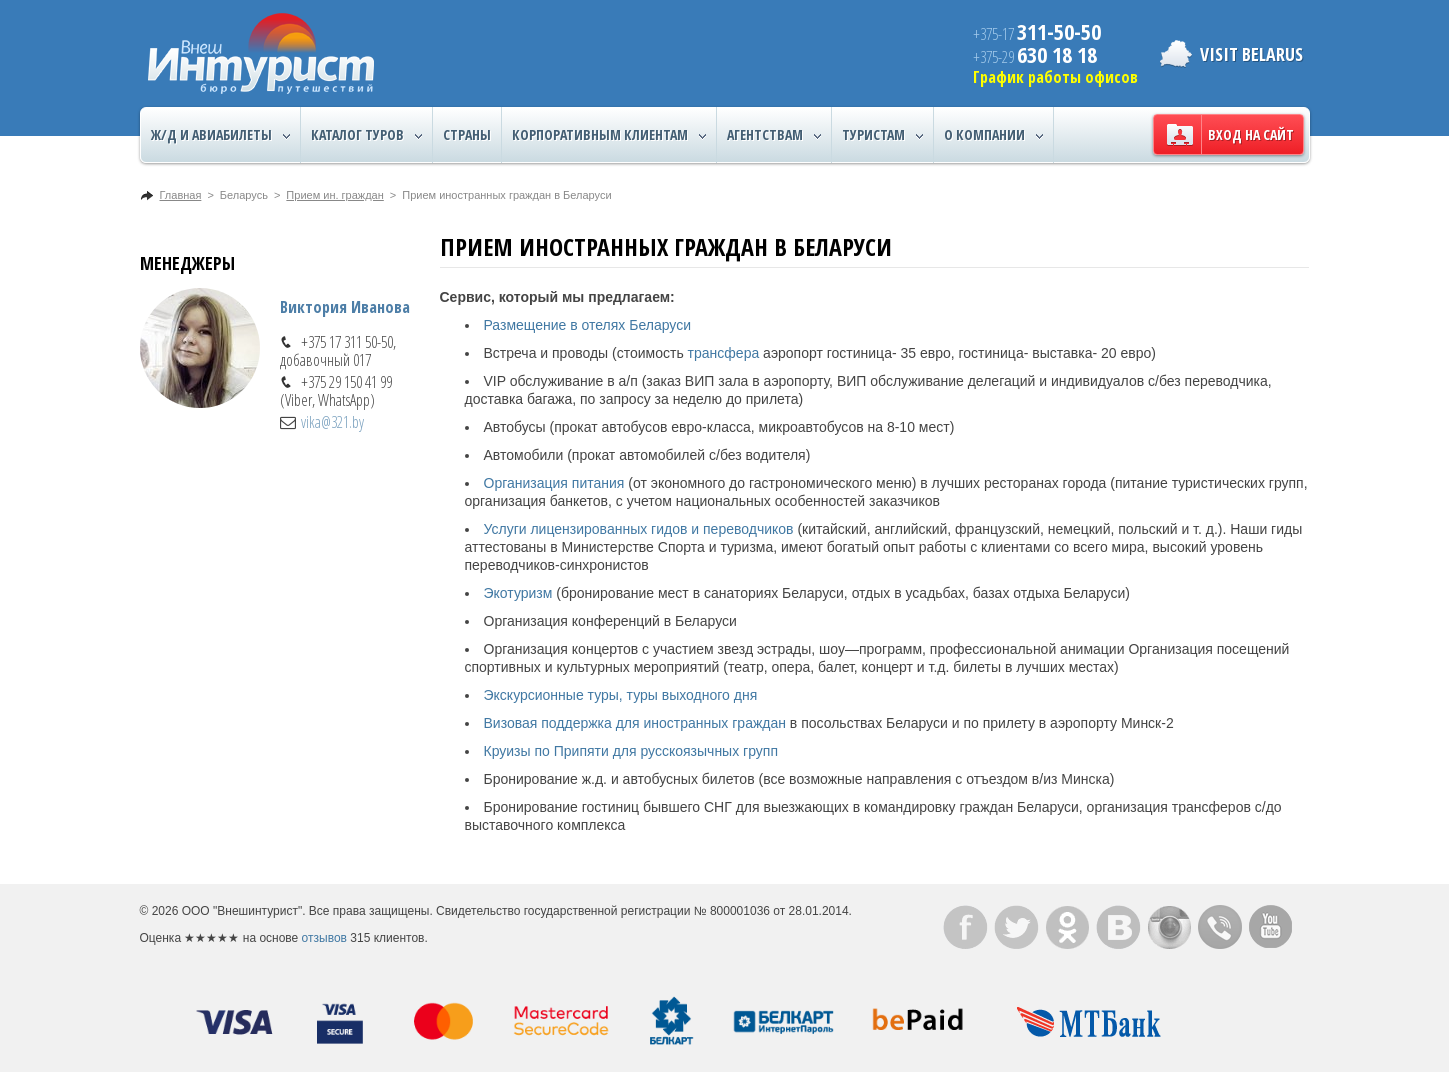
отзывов (324, 938)
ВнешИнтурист (261, 53)
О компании (993, 135)
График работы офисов (1055, 77)
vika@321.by (332, 422)
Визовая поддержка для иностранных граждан (635, 723)
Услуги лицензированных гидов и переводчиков (639, 529)
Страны (467, 134)
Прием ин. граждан (334, 195)
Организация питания (554, 483)
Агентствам (774, 135)
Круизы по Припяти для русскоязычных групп (631, 751)
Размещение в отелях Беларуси (587, 325)
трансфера (724, 353)
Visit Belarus (1251, 54)
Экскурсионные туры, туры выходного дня (621, 695)
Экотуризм (518, 593)
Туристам (882, 135)
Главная (181, 195)
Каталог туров (366, 135)
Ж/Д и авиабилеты (220, 135)
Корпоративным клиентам (609, 135)
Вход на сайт (1251, 134)
